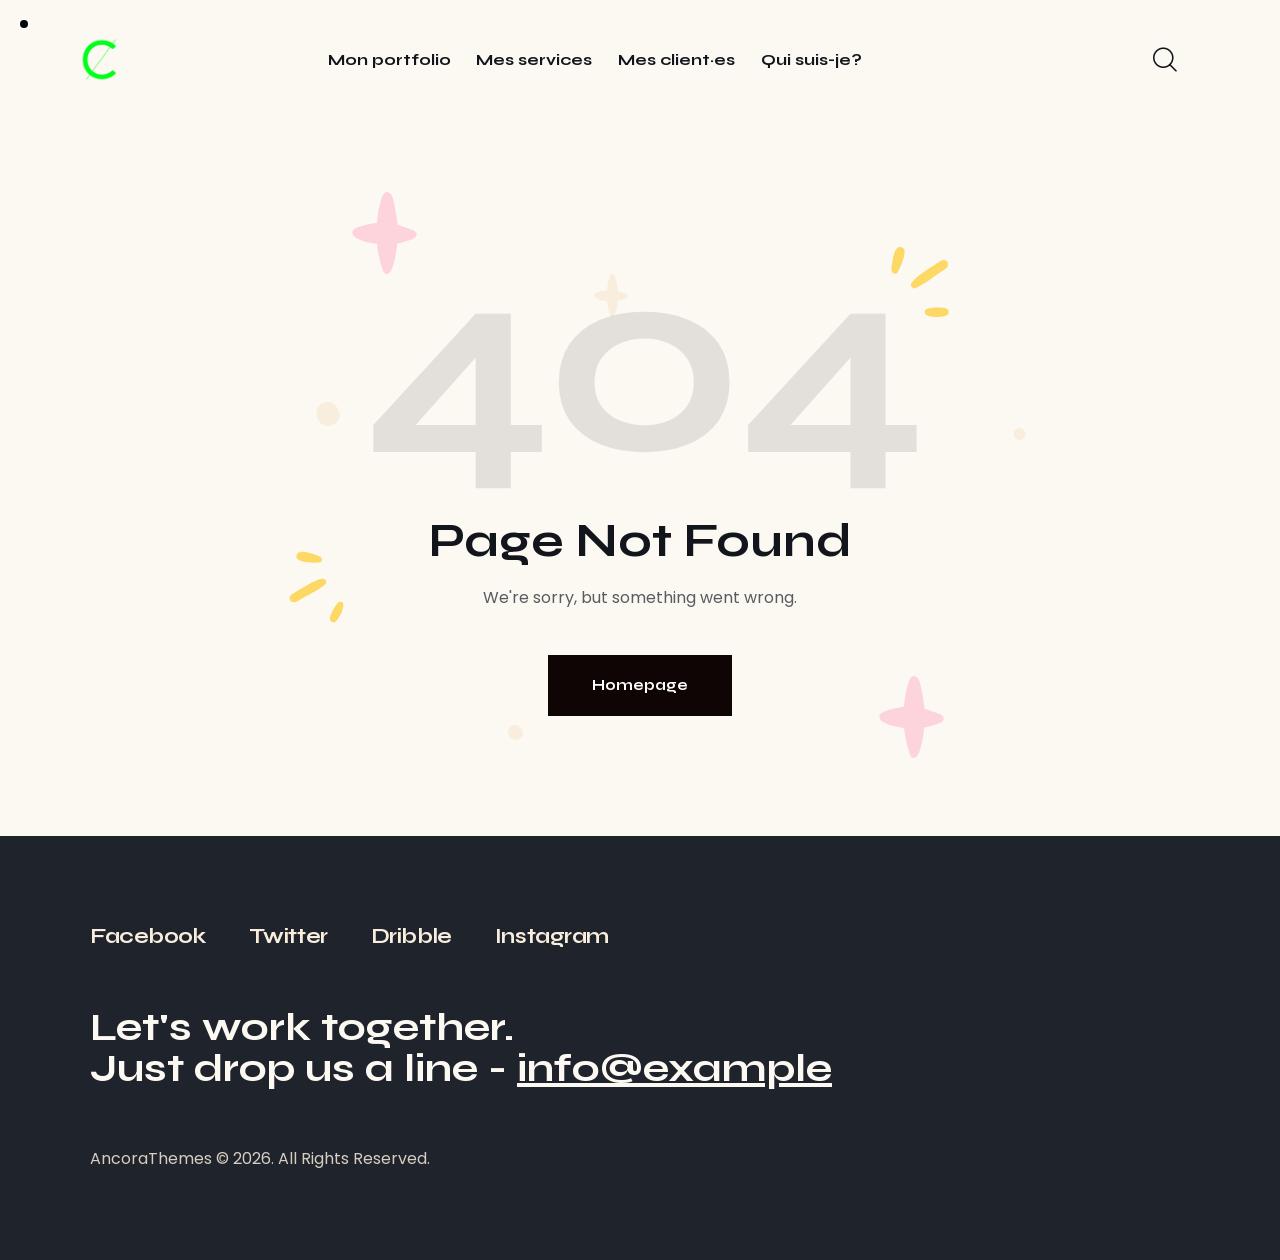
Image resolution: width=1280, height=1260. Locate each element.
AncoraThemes (151, 1158)
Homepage (640, 685)
